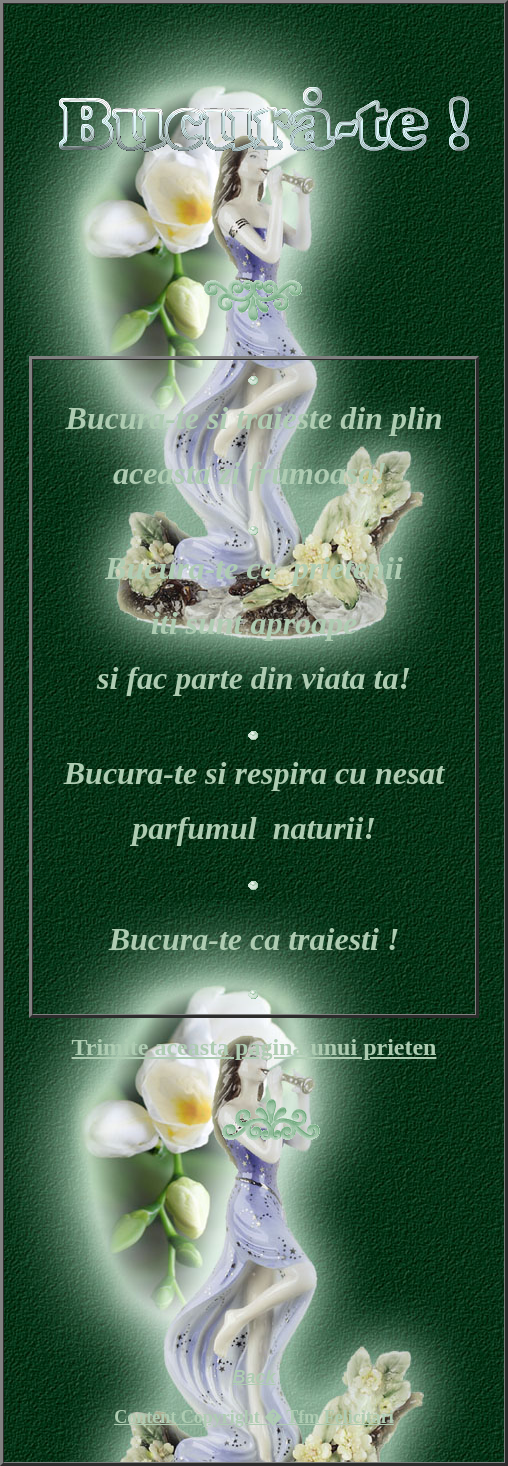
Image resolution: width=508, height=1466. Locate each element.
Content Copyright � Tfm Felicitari (254, 1417)
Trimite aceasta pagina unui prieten (254, 1047)
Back (253, 1377)
